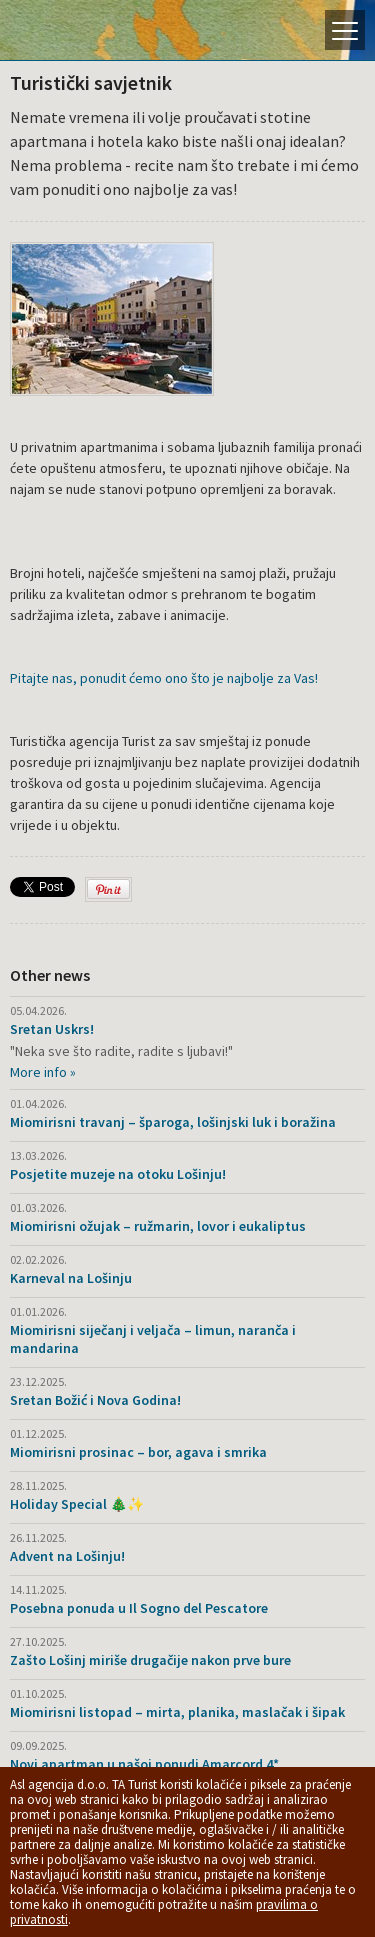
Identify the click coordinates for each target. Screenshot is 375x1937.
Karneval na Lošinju (71, 1278)
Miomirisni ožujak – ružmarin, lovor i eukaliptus (158, 1226)
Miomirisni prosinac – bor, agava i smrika (138, 1452)
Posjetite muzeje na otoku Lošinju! (118, 1174)
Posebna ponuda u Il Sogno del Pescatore (139, 1608)
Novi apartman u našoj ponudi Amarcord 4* (144, 1764)
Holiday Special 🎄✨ (77, 1504)
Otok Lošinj (85, 30)
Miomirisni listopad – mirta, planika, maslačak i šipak (177, 1712)
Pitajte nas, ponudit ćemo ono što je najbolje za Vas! (164, 678)
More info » (43, 1072)
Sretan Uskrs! (52, 1029)
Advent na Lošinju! (67, 1556)
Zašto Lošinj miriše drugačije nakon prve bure (150, 1660)
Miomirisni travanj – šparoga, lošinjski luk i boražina (173, 1122)
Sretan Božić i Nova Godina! (95, 1400)
